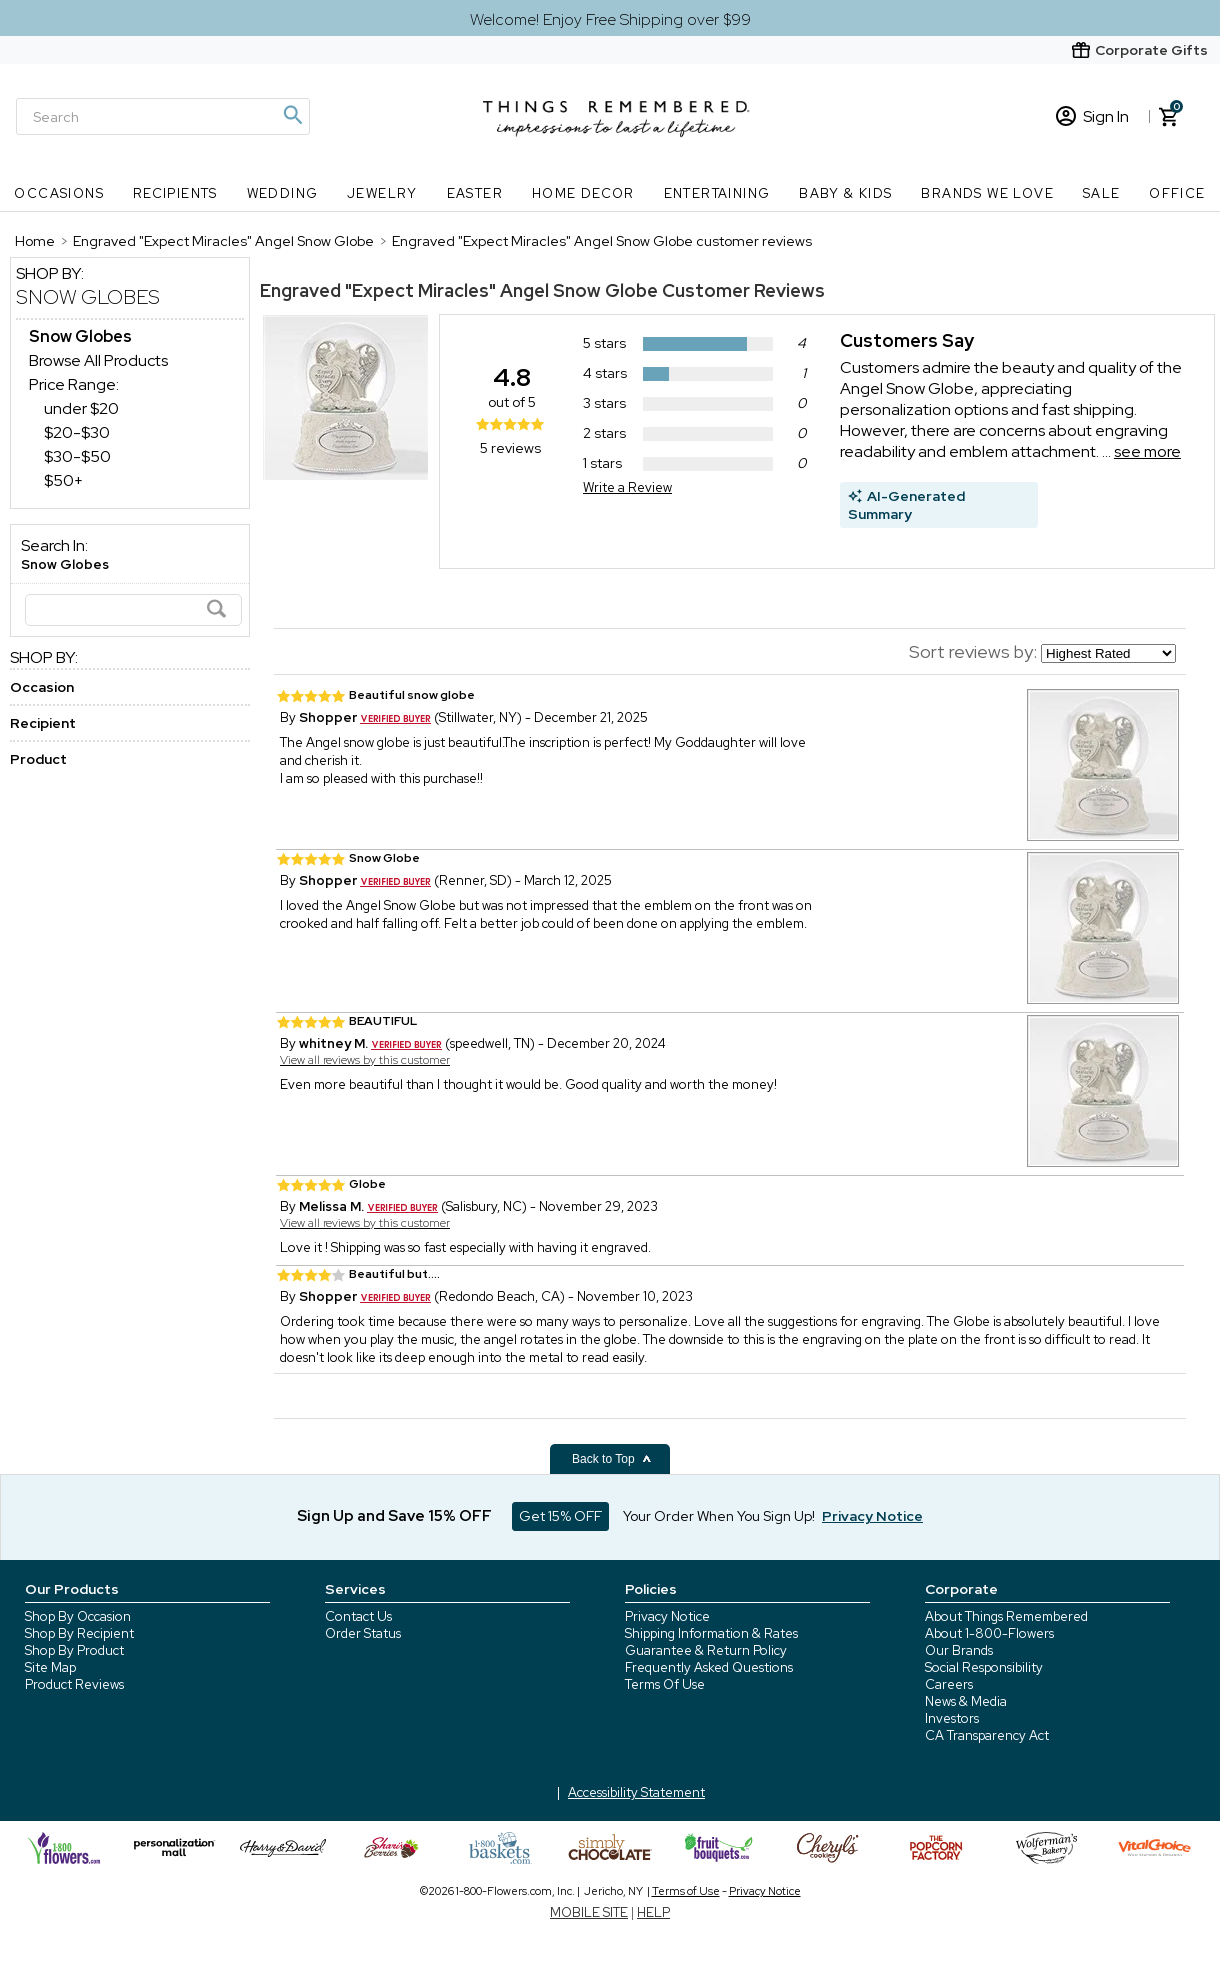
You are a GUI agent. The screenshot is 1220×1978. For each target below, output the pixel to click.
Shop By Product (74, 1650)
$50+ (63, 480)
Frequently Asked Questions (709, 1667)
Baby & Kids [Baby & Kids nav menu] (845, 193)
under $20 (81, 408)
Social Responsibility (984, 1667)
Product (38, 759)
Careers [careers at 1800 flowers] (949, 1684)
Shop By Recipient (79, 1633)
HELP (653, 1912)
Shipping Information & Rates (711, 1633)
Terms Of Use (665, 1684)
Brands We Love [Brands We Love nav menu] (987, 193)
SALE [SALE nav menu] (1102, 193)
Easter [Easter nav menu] (475, 193)
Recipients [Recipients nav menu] (175, 193)
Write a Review (627, 487)
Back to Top (612, 1459)
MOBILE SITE (589, 1912)
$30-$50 (77, 456)
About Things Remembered (1006, 1616)
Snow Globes (88, 297)
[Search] (163, 116)
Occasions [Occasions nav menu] (59, 193)
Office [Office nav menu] (1177, 193)
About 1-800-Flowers (989, 1633)
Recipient (43, 723)
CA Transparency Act (987, 1735)
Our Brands (959, 1650)
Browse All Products (98, 360)
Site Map (50, 1667)
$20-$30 (77, 432)
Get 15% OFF (560, 1516)
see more (1147, 451)
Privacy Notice (667, 1616)
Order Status (363, 1633)
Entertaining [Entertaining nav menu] (717, 193)
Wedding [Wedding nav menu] (283, 193)
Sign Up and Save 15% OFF (394, 1516)
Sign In (1092, 116)
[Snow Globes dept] (80, 336)
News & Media (966, 1701)
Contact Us (358, 1616)
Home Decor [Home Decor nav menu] (583, 193)
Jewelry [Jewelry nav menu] (382, 193)
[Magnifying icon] (292, 115)
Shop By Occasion (78, 1616)
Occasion (42, 687)
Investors (952, 1718)
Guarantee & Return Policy (706, 1650)
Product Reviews (74, 1684)
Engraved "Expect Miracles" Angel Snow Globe (459, 290)
